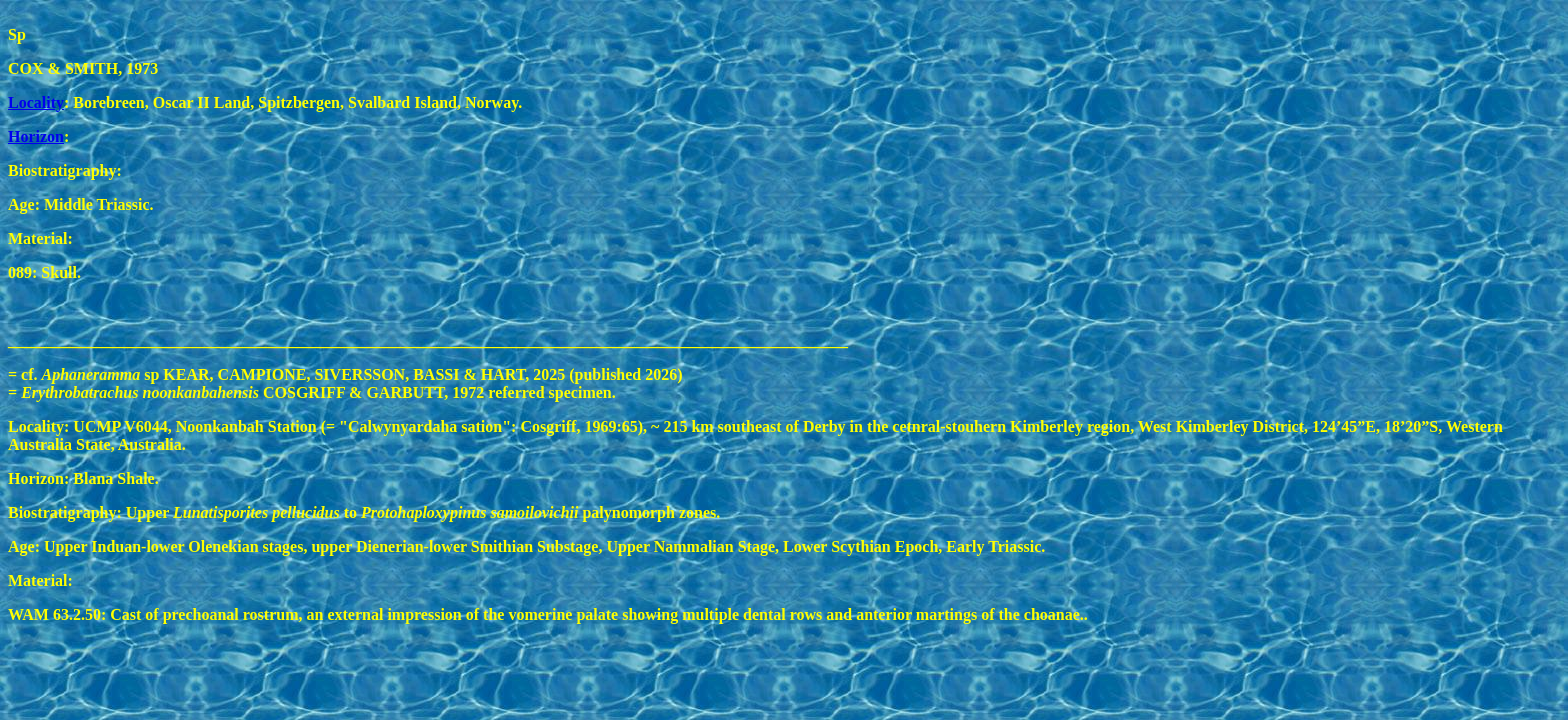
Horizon (36, 136)
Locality (36, 102)
